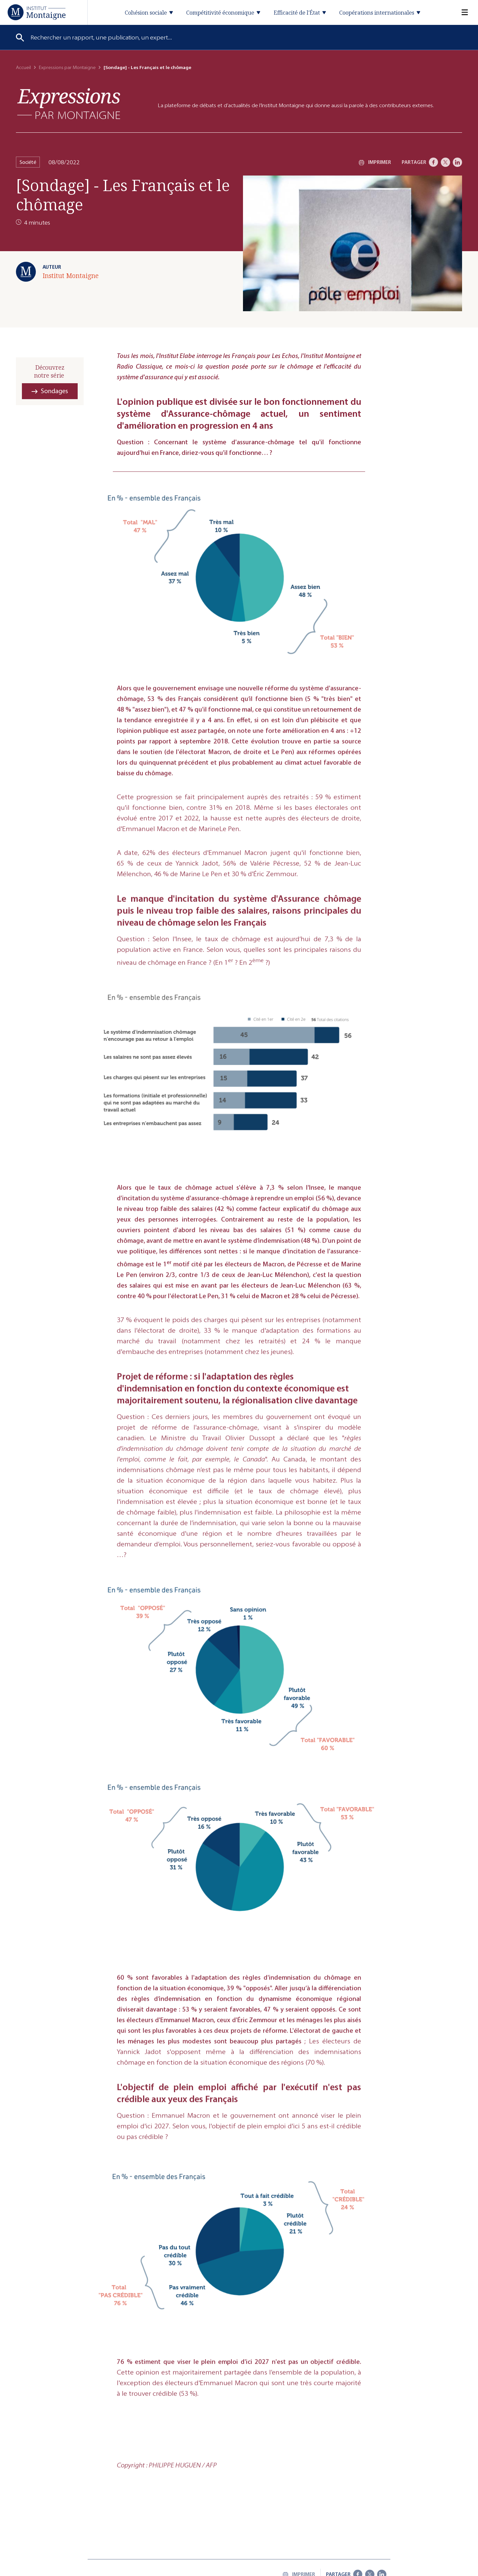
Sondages (54, 391)
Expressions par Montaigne (67, 67)
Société (28, 162)
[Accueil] (37, 12)
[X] (445, 162)
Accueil (23, 67)
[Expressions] (68, 103)
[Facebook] (433, 162)
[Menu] (460, 12)
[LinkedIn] (457, 162)
